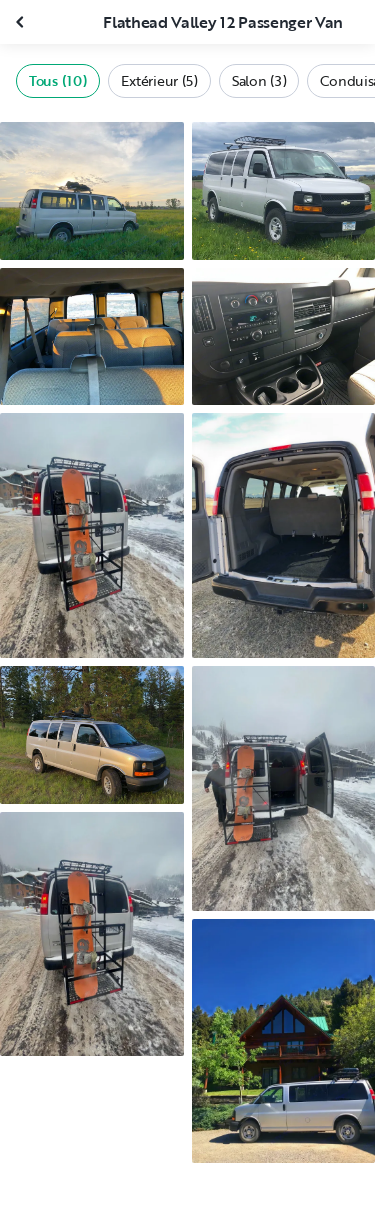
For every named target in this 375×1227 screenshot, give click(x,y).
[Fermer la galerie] (22, 22)
